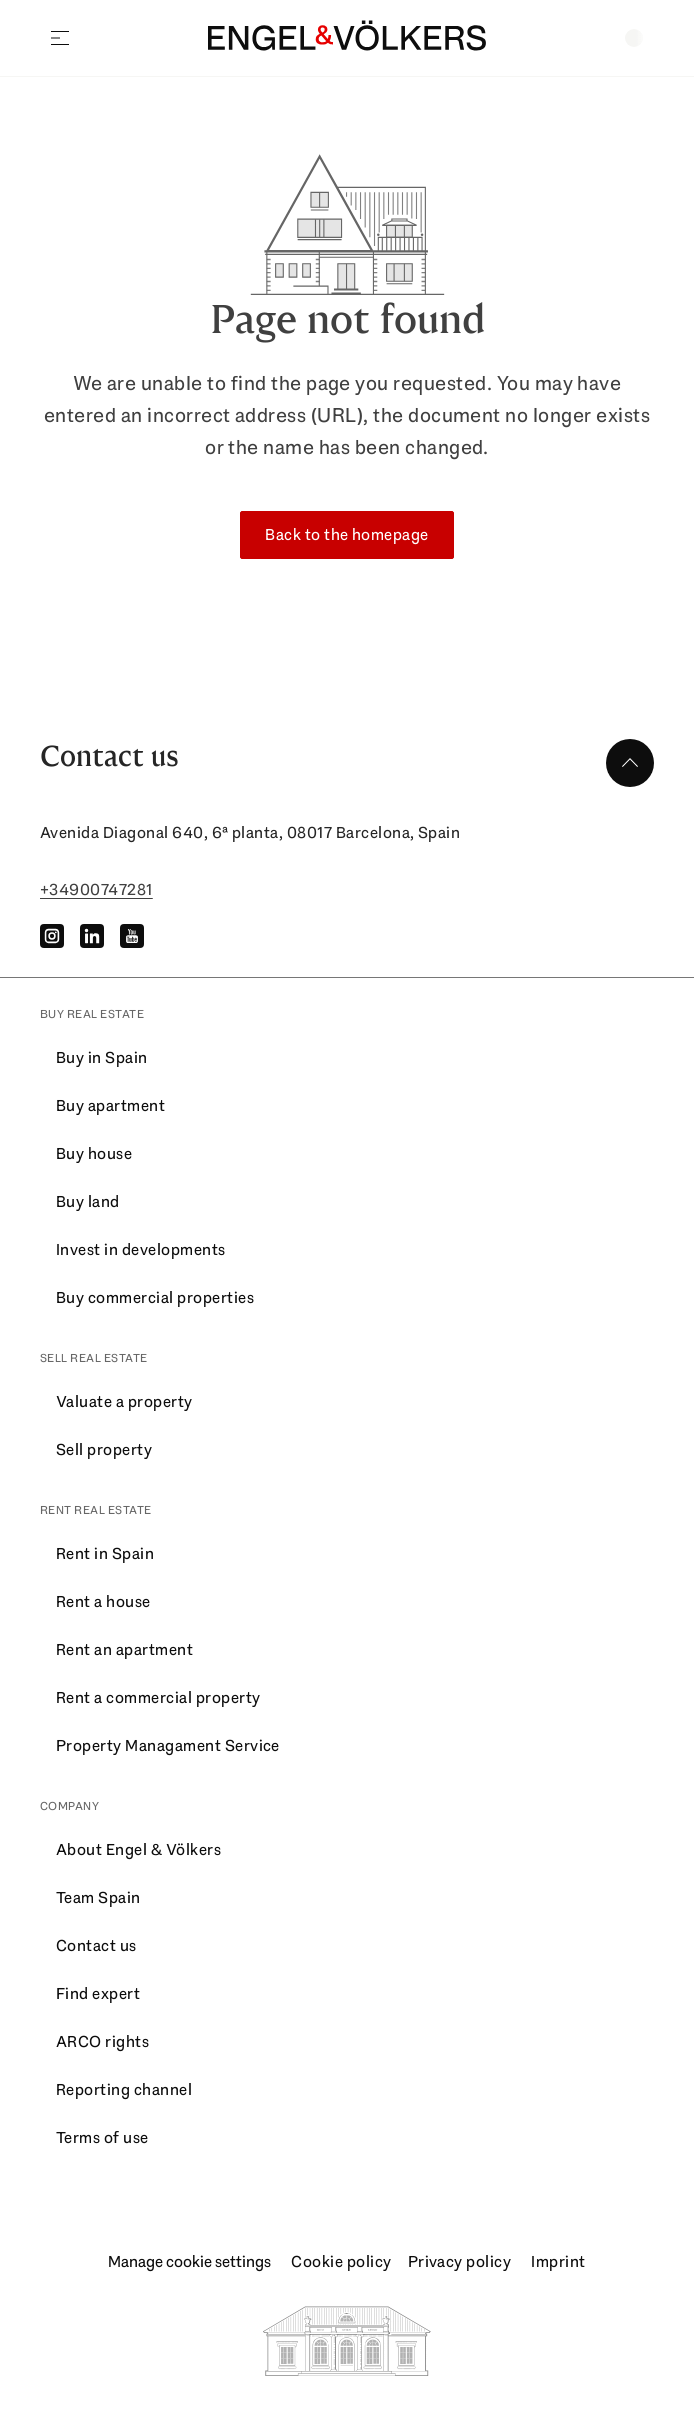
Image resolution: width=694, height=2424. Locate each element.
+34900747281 (96, 889)
